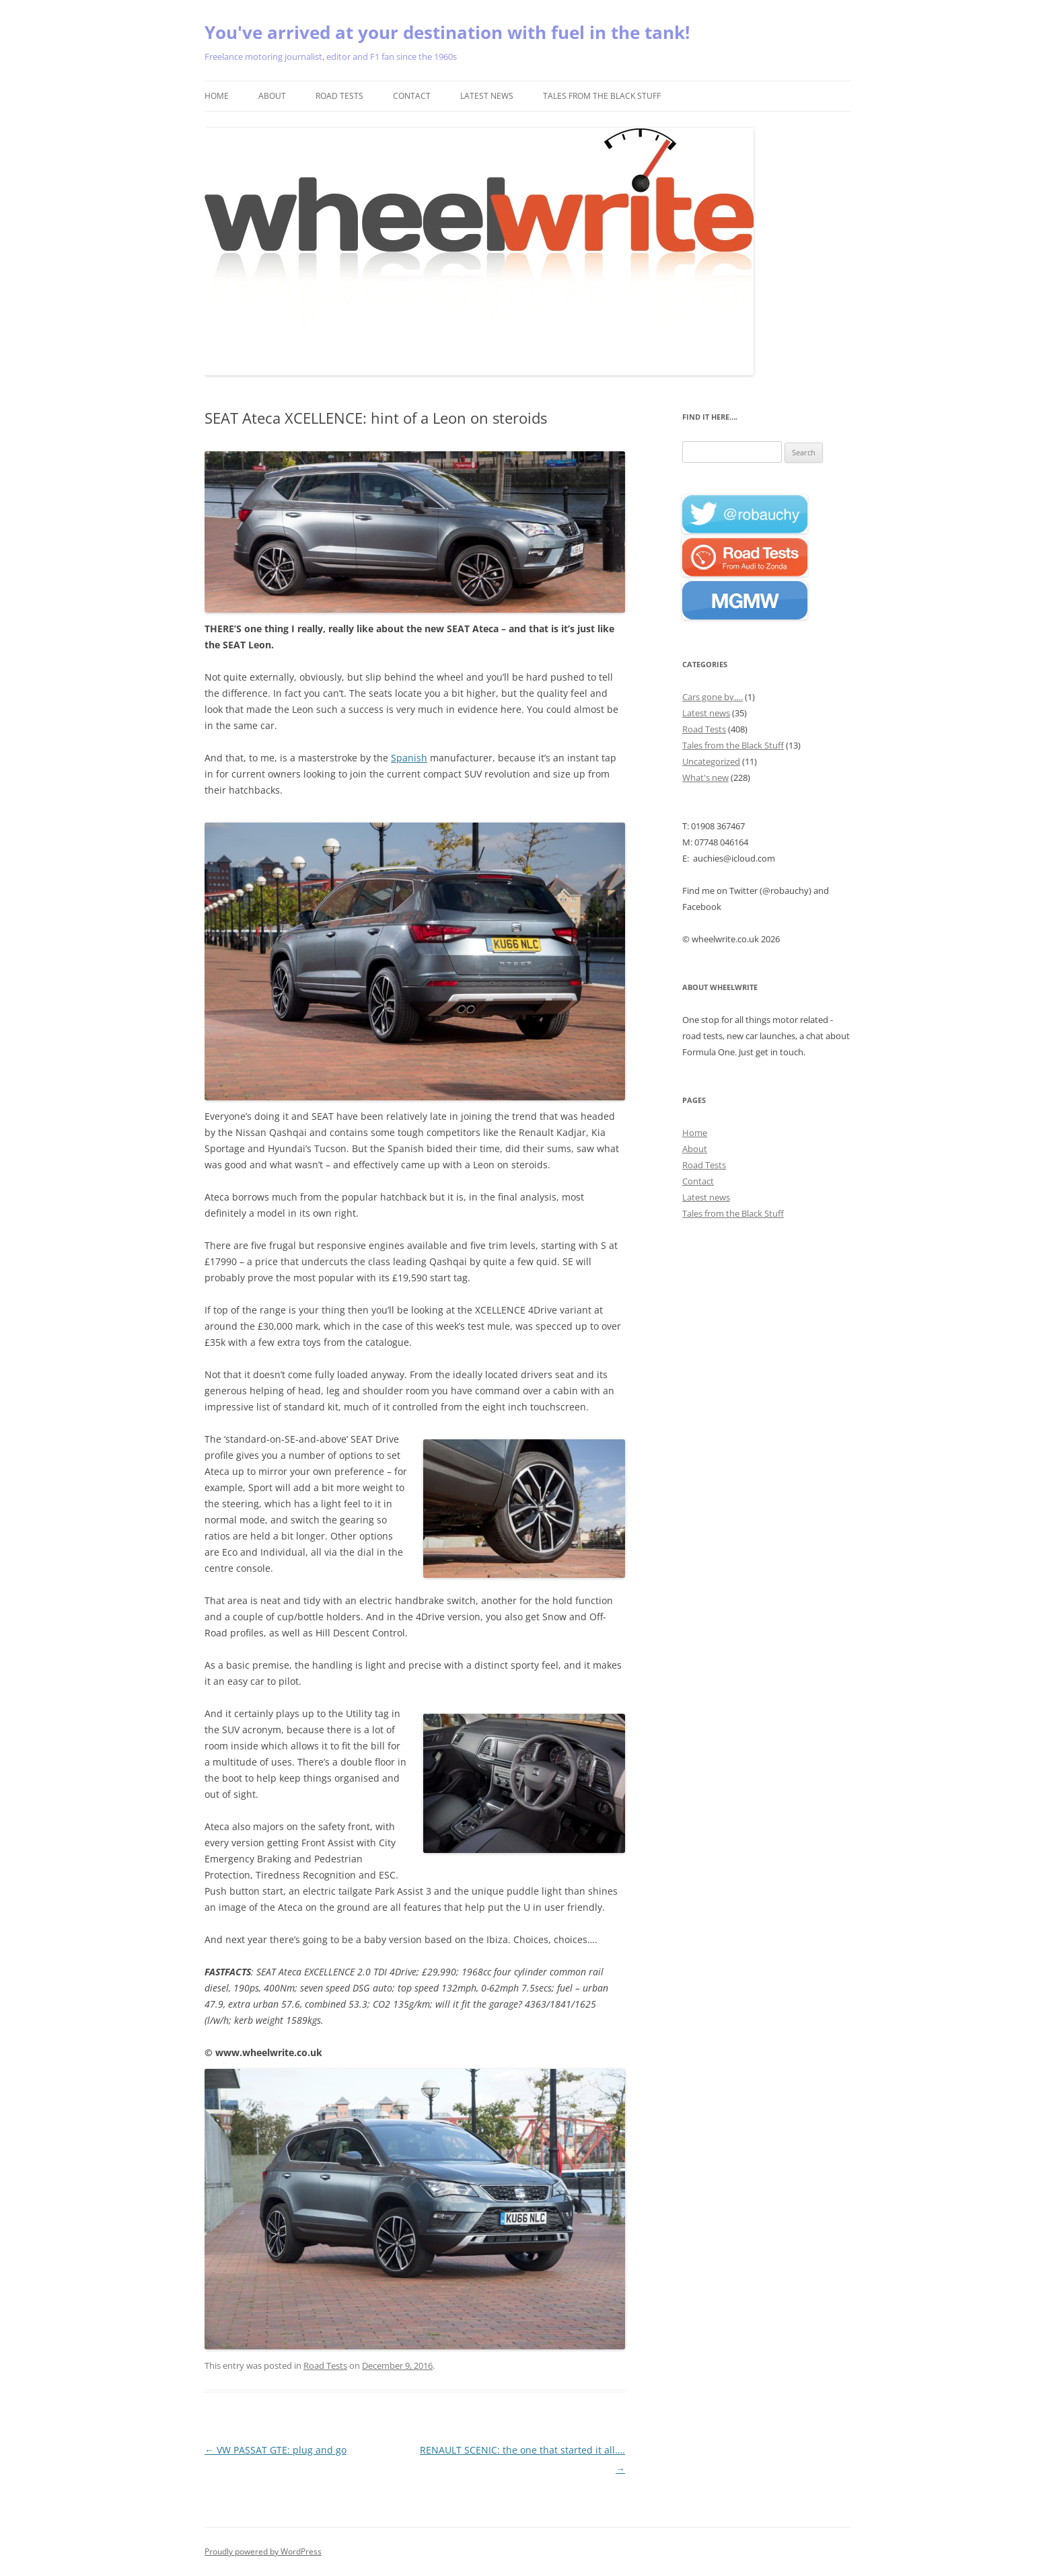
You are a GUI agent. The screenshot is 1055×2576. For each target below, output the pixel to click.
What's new (705, 777)
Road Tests (339, 96)
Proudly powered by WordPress (263, 2551)
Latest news (486, 96)
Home (217, 96)
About (272, 96)
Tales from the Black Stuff (602, 96)
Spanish (409, 757)
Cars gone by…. (712, 697)
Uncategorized (711, 761)
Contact (412, 96)
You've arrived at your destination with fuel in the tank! (447, 32)
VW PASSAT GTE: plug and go (276, 2450)
